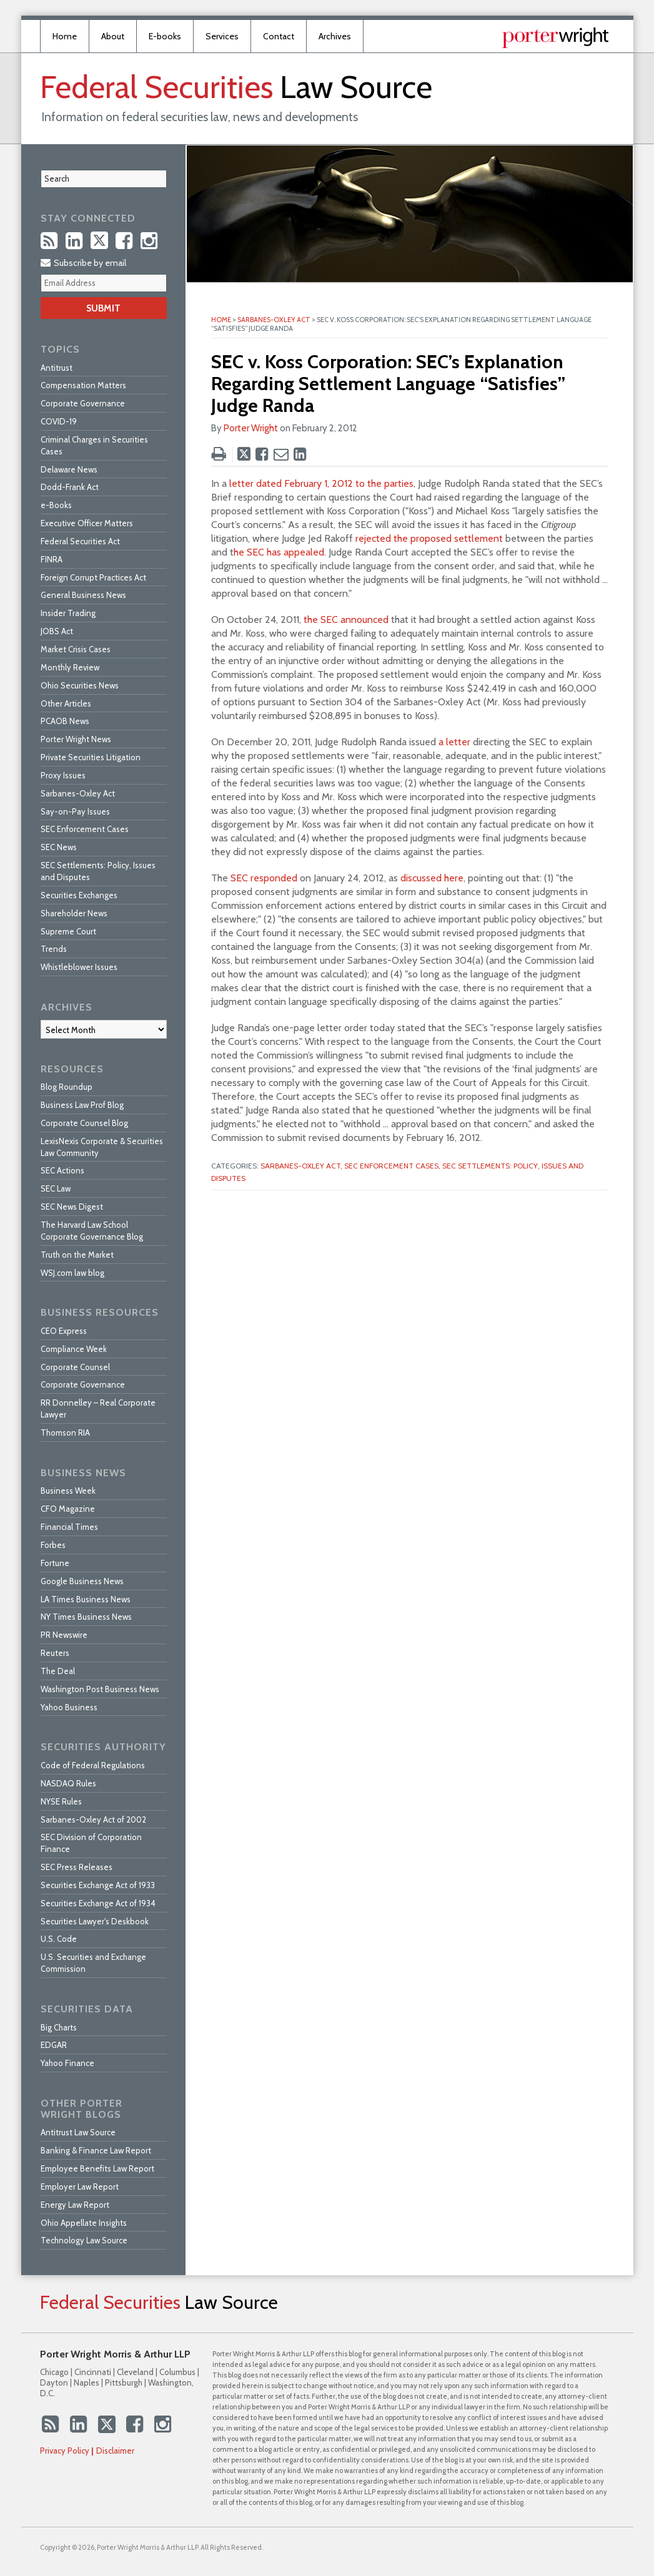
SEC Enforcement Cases (85, 829)
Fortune (55, 1563)
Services (222, 36)
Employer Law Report (80, 2187)
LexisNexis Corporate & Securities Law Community (102, 1147)
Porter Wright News (76, 739)
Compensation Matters (83, 385)
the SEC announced (346, 619)
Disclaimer (115, 2451)
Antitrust (56, 368)
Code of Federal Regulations (93, 1765)
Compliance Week (74, 1349)
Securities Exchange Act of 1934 (98, 1903)
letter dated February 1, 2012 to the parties (321, 483)
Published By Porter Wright (555, 37)
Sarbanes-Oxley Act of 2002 (93, 1819)
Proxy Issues (63, 775)
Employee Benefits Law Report (97, 2168)
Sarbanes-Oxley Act (273, 319)
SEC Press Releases (76, 1867)
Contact (278, 36)
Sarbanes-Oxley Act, (301, 1165)
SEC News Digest (72, 1207)
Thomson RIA (65, 1432)
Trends (54, 949)
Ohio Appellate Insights (84, 2223)
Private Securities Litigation (91, 757)
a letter (454, 742)
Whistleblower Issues (79, 967)
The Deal (58, 1671)
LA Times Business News (86, 1599)
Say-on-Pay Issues (75, 811)
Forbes (53, 1545)
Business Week (68, 1491)
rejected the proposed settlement (429, 538)
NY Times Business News (86, 1617)
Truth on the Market (77, 1255)
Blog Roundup (66, 1087)
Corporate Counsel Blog (84, 1123)
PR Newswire (64, 1635)
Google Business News (82, 1581)
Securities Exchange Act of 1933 (98, 1885)
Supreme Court (68, 931)
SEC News (59, 847)
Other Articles (66, 703)
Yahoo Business (69, 1707)
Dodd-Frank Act (70, 487)
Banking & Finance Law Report (96, 2150)
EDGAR (54, 2045)
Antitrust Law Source (78, 2132)
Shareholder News (74, 913)
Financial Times (69, 1527)
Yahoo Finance (67, 2063)
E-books (165, 36)
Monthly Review (70, 667)
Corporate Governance (83, 403)
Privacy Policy (64, 2451)
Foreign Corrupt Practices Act (93, 577)
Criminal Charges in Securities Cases (94, 445)
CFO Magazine (68, 1509)
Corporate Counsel (75, 1367)
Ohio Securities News (80, 685)
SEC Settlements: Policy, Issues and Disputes (98, 871)
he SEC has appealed (279, 552)
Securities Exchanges (79, 895)
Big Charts (59, 2027)
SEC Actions (62, 1170)
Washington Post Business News (100, 1689)
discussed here (431, 878)
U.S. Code (59, 1939)
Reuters (55, 1653)
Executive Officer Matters (87, 523)
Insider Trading (68, 613)
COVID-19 (59, 421)
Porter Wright (251, 428)
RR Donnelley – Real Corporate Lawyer (98, 1408)
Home (64, 36)
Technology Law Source (84, 2240)
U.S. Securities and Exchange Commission (93, 1963)
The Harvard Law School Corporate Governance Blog (92, 1230)
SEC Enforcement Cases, (392, 1165)
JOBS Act (57, 631)
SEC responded (263, 878)
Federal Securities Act (80, 541)
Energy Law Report (75, 2205)
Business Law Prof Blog (82, 1105)
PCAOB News (65, 721)
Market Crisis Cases (76, 649)
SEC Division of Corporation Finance (91, 1843)
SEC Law (56, 1188)
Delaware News (69, 469)
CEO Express (64, 1331)
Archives (335, 36)
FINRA (51, 559)
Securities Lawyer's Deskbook (95, 1921)
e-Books (56, 505)
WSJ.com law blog (72, 1273)
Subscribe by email (83, 262)
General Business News (83, 595)
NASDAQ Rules (68, 1783)
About (112, 36)
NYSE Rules (61, 1801)
